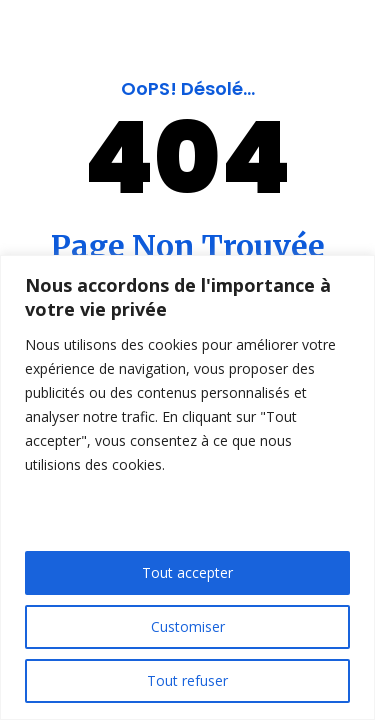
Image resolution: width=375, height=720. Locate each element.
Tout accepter (187, 572)
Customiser (188, 626)
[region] (187, 487)
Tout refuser (187, 680)
